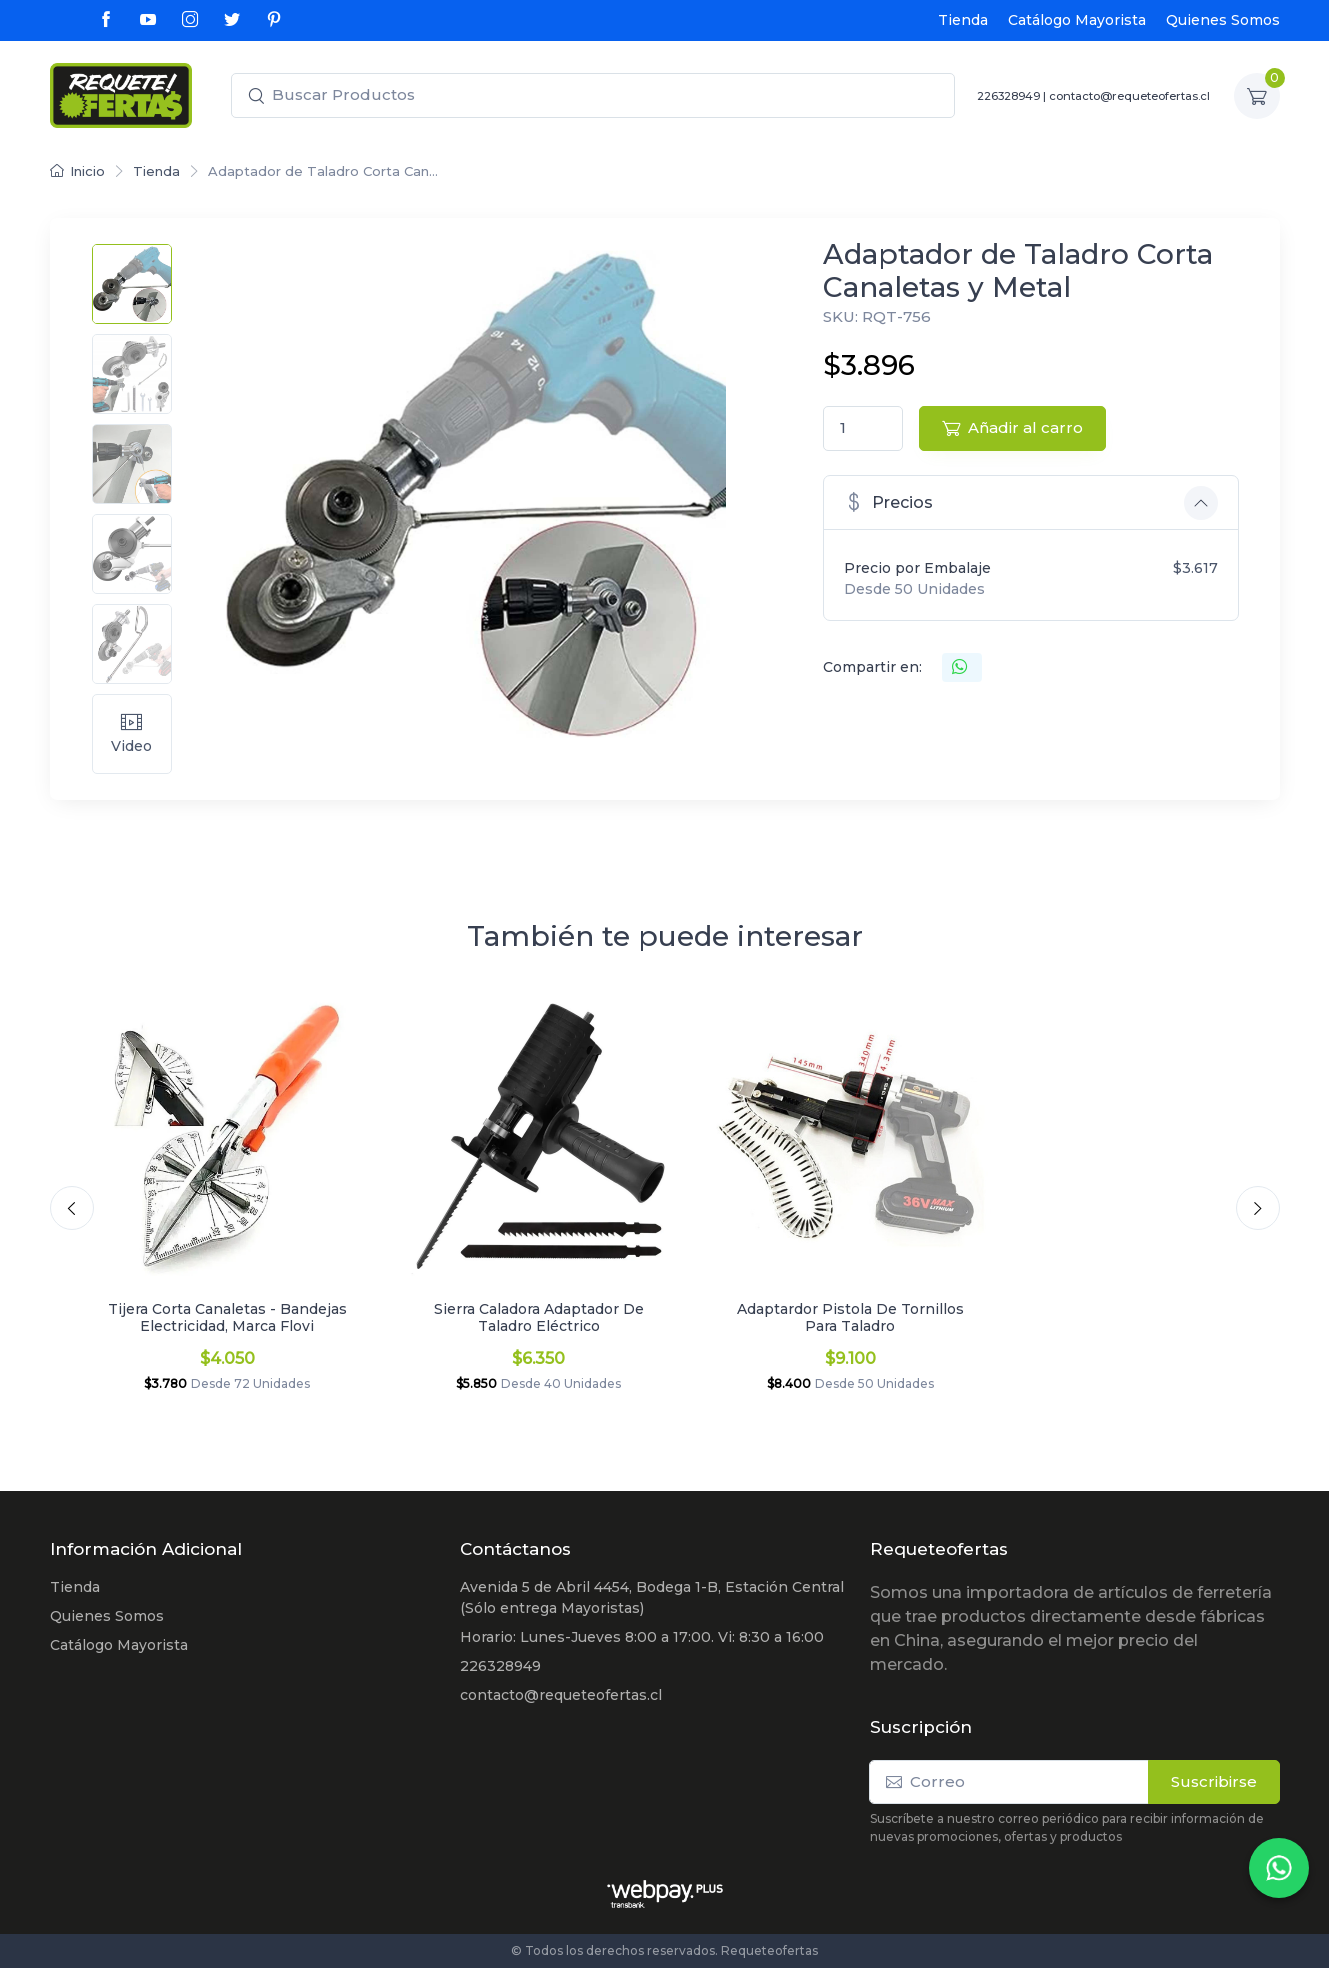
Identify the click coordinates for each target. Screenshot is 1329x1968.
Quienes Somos (1223, 20)
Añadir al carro (1012, 427)
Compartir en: (872, 667)
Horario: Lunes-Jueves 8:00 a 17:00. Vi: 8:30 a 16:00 (642, 1637)
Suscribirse (1214, 1781)
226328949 (1008, 96)
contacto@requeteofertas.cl (1129, 96)
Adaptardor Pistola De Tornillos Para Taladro (850, 1317)
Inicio (77, 171)
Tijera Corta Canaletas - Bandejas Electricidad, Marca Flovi (227, 1317)
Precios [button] (888, 501)
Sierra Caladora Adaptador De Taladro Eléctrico (539, 1317)
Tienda (963, 20)
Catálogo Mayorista (1077, 20)
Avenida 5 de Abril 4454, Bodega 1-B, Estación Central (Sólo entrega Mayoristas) (652, 1597)
